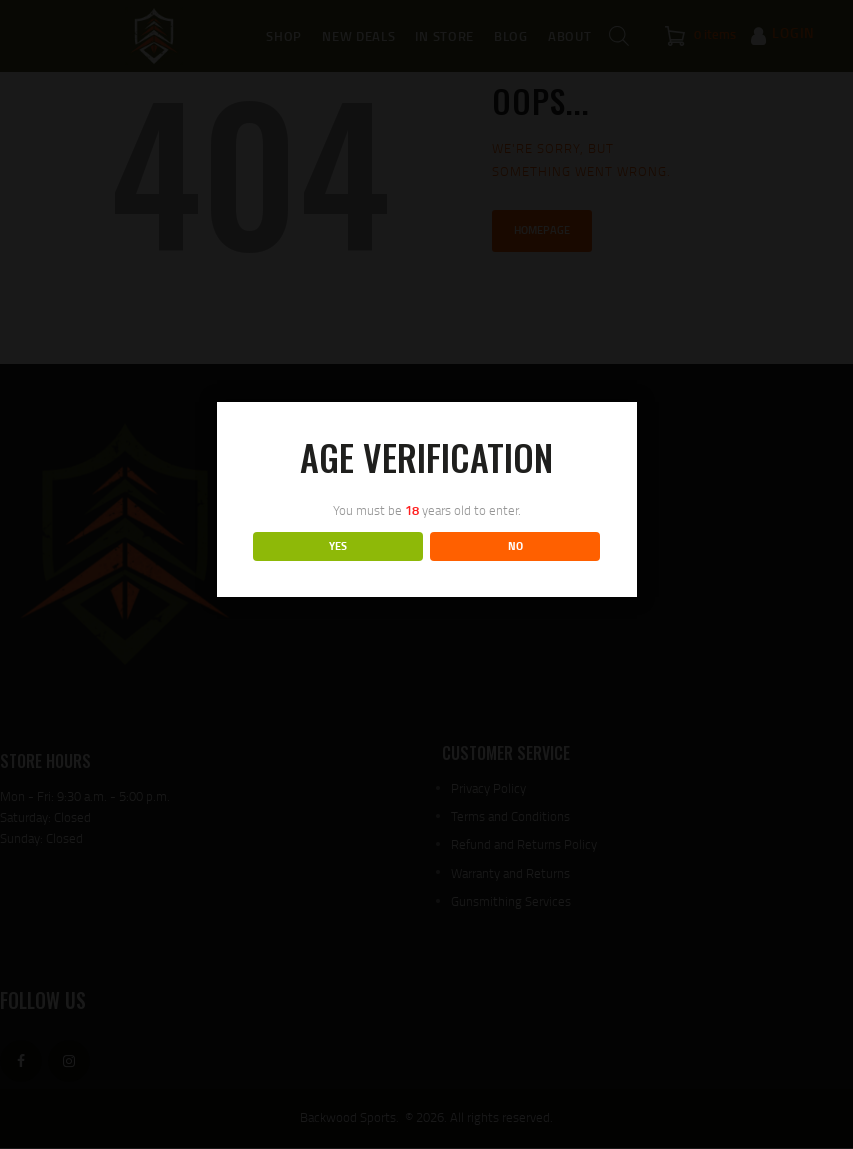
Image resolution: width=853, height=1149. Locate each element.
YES (338, 546)
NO (515, 546)
